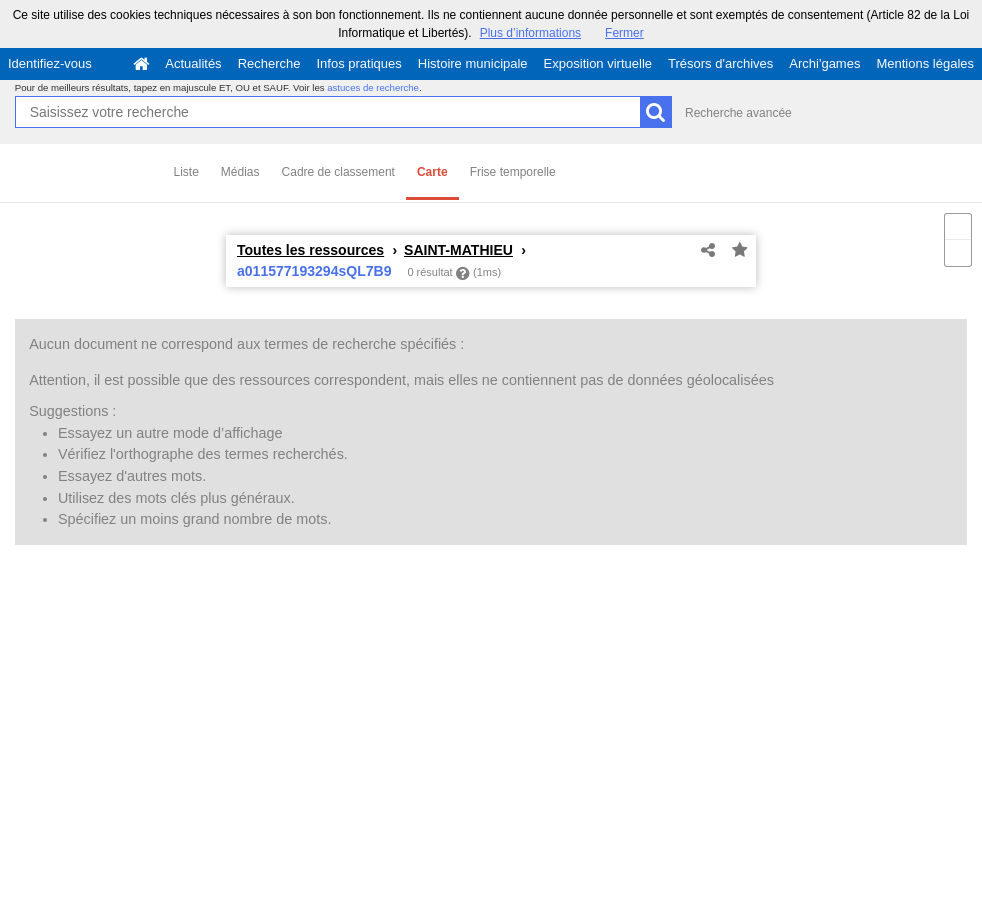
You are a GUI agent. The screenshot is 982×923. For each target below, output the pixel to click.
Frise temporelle (513, 172)
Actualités (193, 63)
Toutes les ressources (310, 250)
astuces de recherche (373, 87)
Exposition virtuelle (598, 63)
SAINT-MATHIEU (458, 250)
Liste (186, 172)
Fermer (624, 33)
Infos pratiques (359, 63)
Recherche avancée (738, 113)
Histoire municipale (473, 63)
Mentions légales (925, 63)
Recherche (269, 63)
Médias (240, 172)
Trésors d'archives (720, 63)
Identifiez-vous (50, 63)
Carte (432, 172)
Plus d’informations (530, 33)
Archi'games (824, 63)
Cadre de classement (338, 172)
